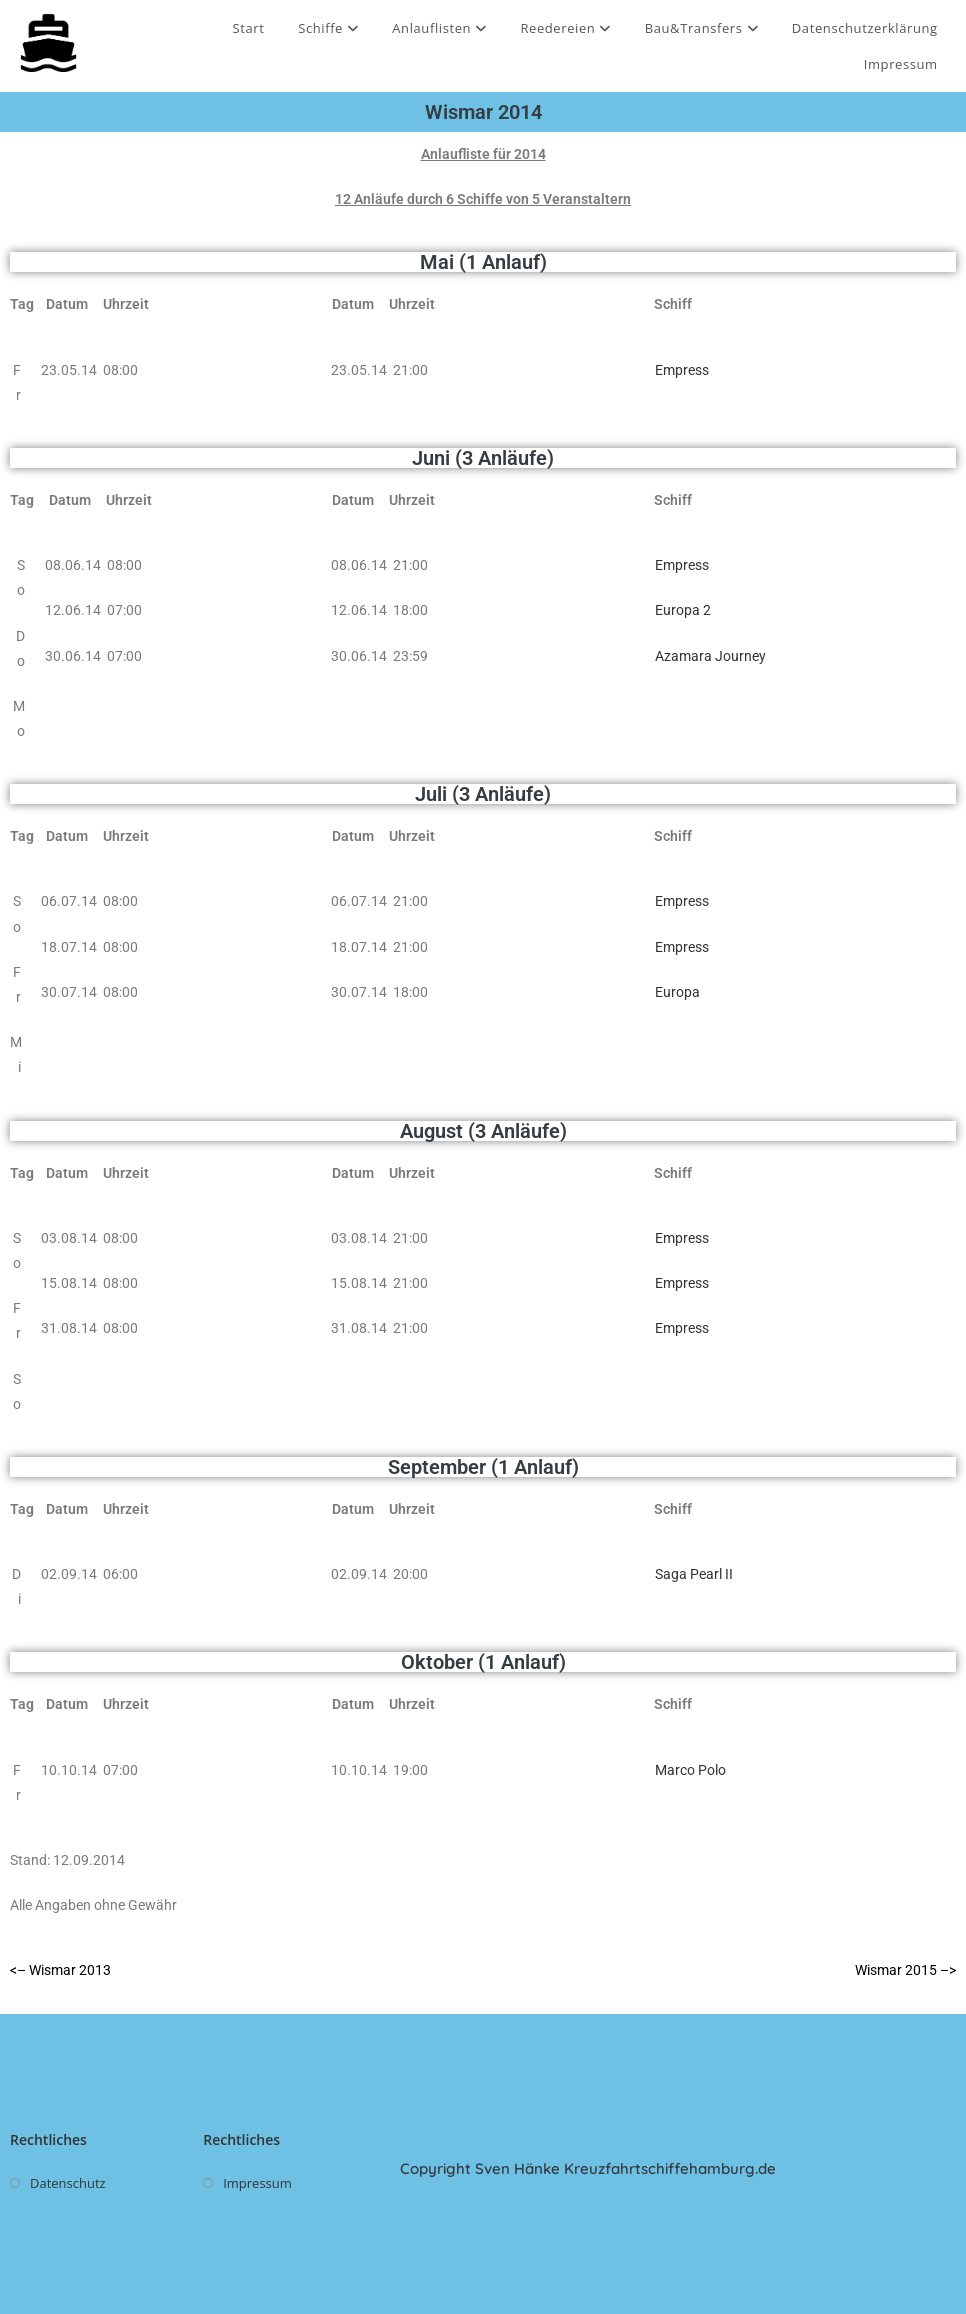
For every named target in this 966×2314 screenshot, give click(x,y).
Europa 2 (683, 610)
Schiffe (328, 28)
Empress (682, 370)
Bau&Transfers (702, 28)
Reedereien (565, 28)
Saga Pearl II (694, 1574)
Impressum (901, 64)
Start (249, 28)
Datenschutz (68, 2183)
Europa (677, 992)
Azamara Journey (710, 656)
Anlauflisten (439, 28)
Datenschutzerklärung (865, 28)
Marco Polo (690, 1770)
